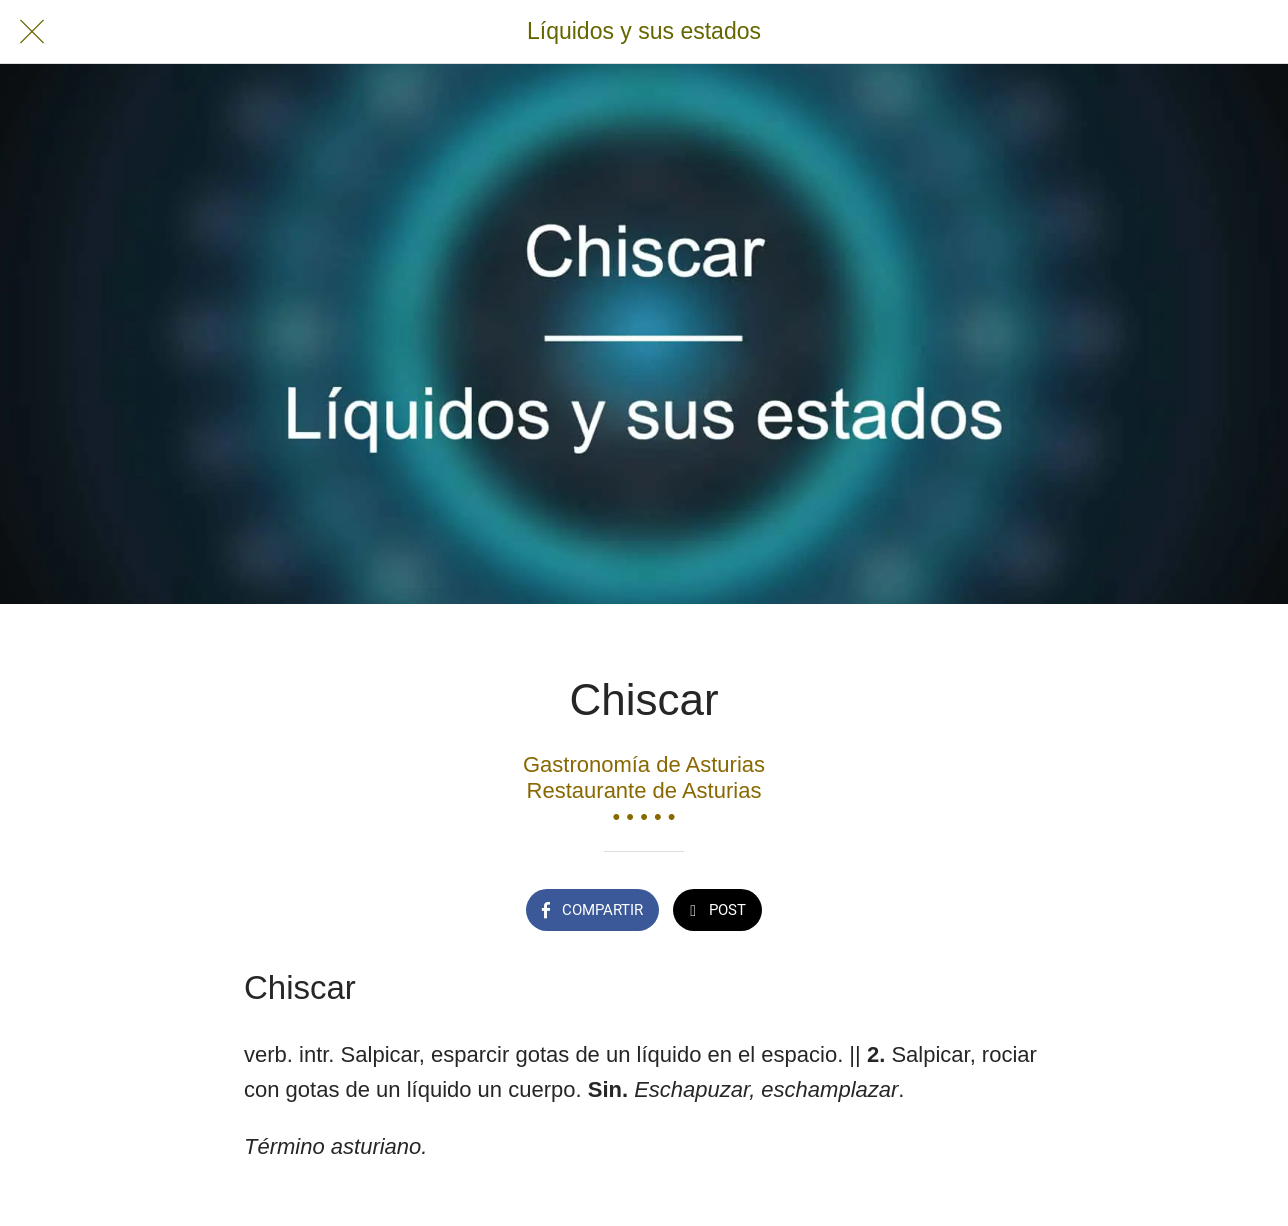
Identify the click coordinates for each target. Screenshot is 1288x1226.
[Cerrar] (32, 32)
